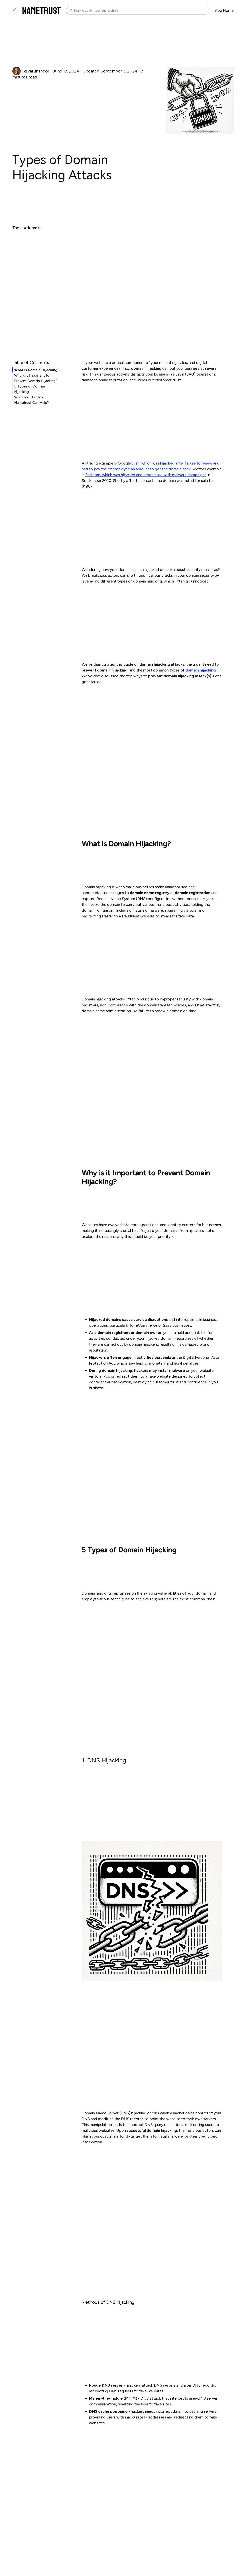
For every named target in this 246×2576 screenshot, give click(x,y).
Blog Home (224, 10)
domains (34, 227)
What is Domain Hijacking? (36, 370)
